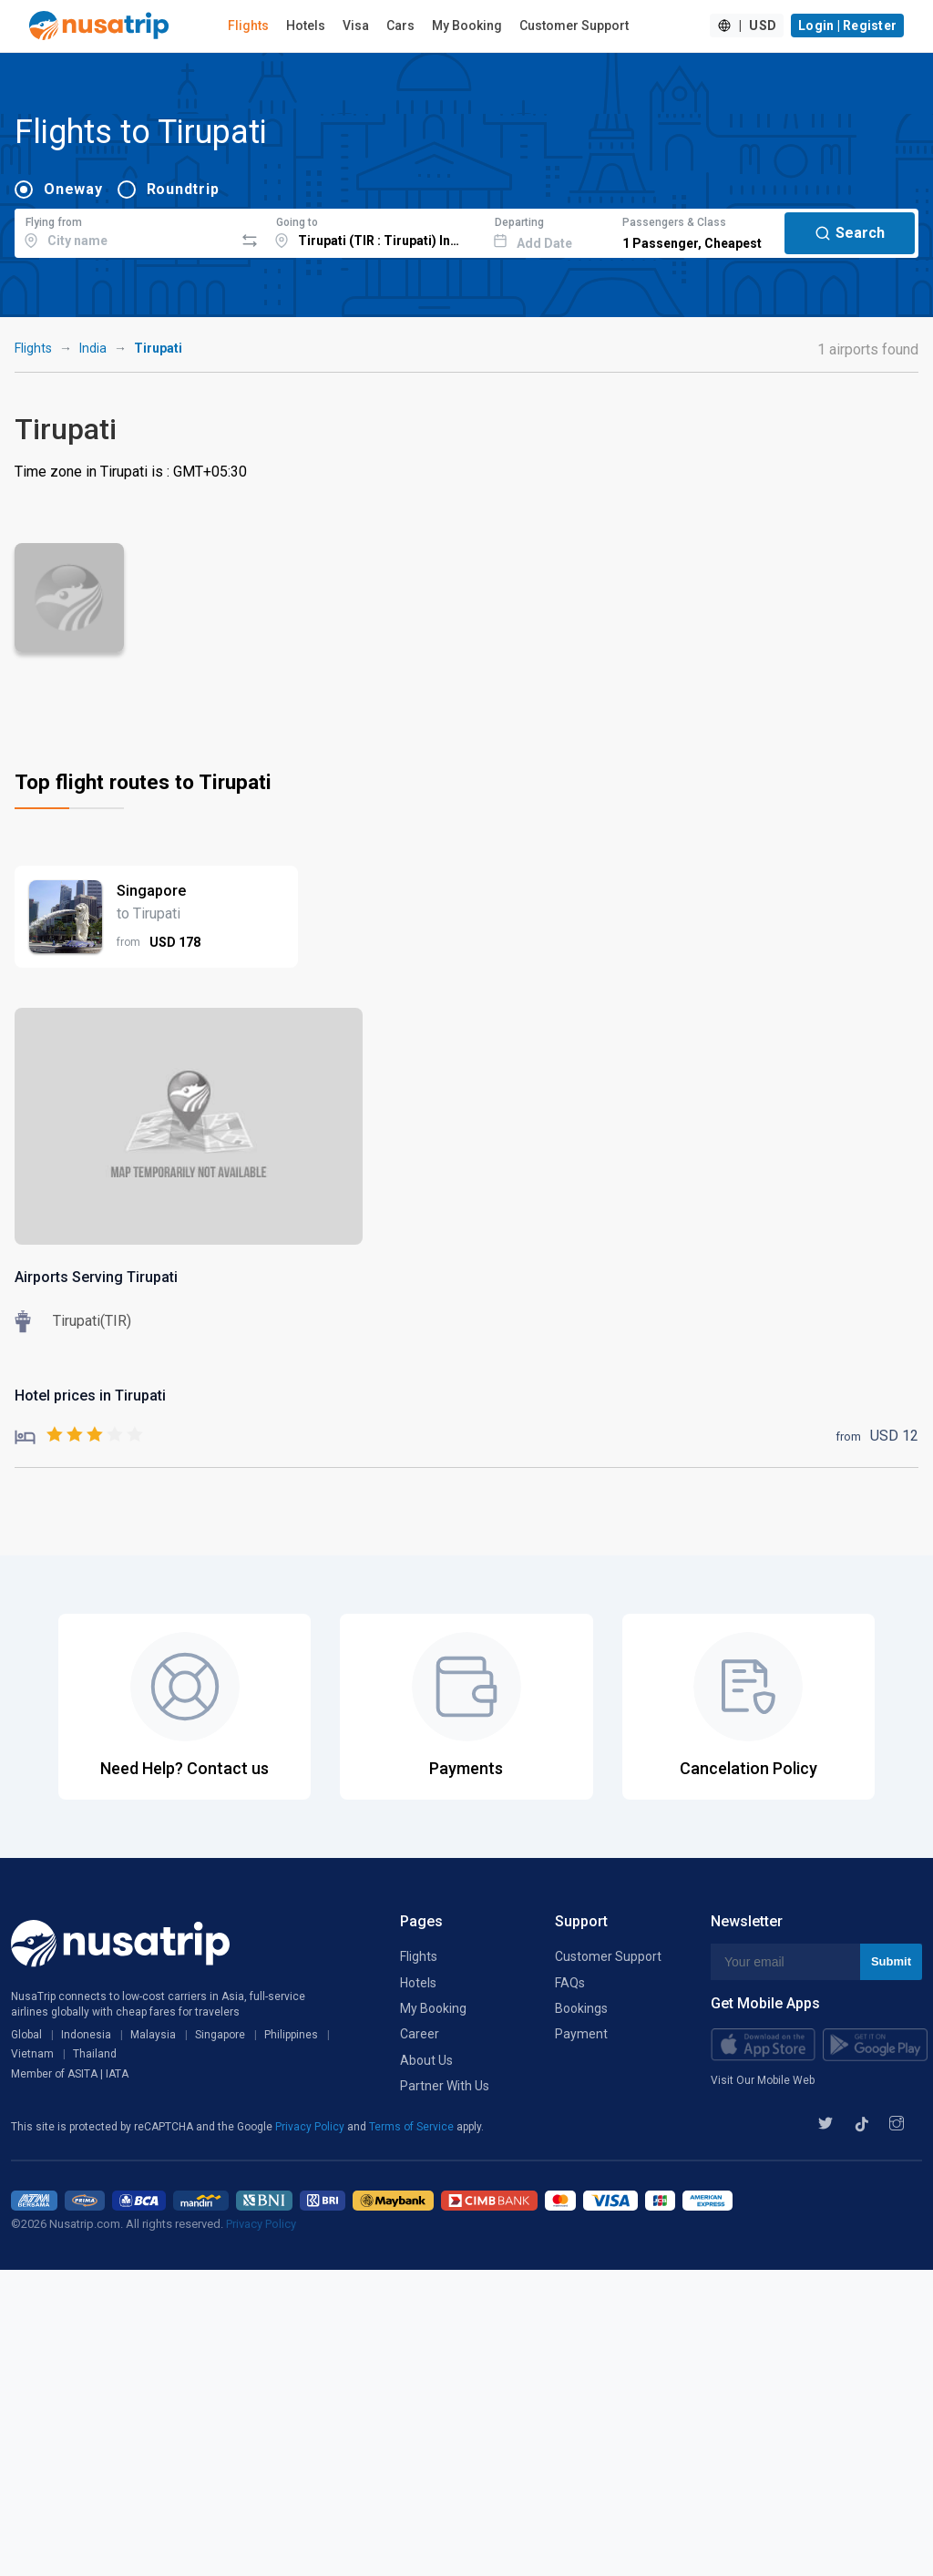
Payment (581, 2034)
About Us (426, 2060)
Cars (400, 25)
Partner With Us (444, 2085)
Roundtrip (183, 189)
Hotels (305, 25)
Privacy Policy (311, 2126)
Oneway (73, 189)
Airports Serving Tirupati (96, 1277)
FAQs (570, 1983)
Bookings (581, 2008)
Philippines (291, 2034)
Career (419, 2034)
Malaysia (153, 2034)
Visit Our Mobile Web (763, 2080)
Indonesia (86, 2034)
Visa (356, 25)
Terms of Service (412, 2126)
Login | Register (847, 25)
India (93, 348)
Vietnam (32, 2053)
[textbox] (124, 230)
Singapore (220, 2034)
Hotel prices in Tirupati (90, 1395)
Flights (248, 25)
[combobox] (124, 230)
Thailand (95, 2053)
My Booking (467, 25)
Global (26, 2034)
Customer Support (574, 25)
